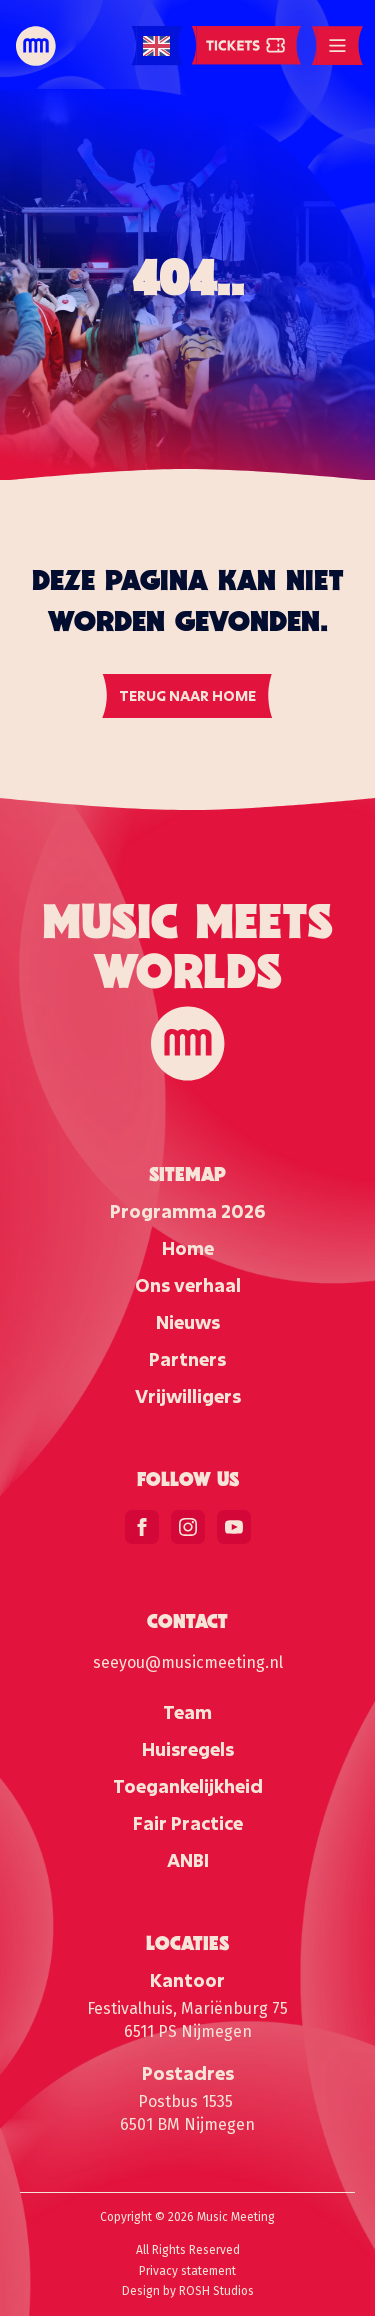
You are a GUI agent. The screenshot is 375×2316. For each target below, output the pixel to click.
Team (187, 1712)
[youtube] (234, 1527)
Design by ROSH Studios (188, 2291)
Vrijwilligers (188, 1396)
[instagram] (188, 1527)
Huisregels (188, 1749)
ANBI (188, 1860)
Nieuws (188, 1322)
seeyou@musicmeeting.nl (188, 1662)
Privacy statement (187, 2271)
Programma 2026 (187, 1211)
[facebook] (142, 1527)
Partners (187, 1359)
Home (188, 1248)
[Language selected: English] (156, 46)
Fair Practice (188, 1823)
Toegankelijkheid (188, 1786)
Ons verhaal (188, 1285)
